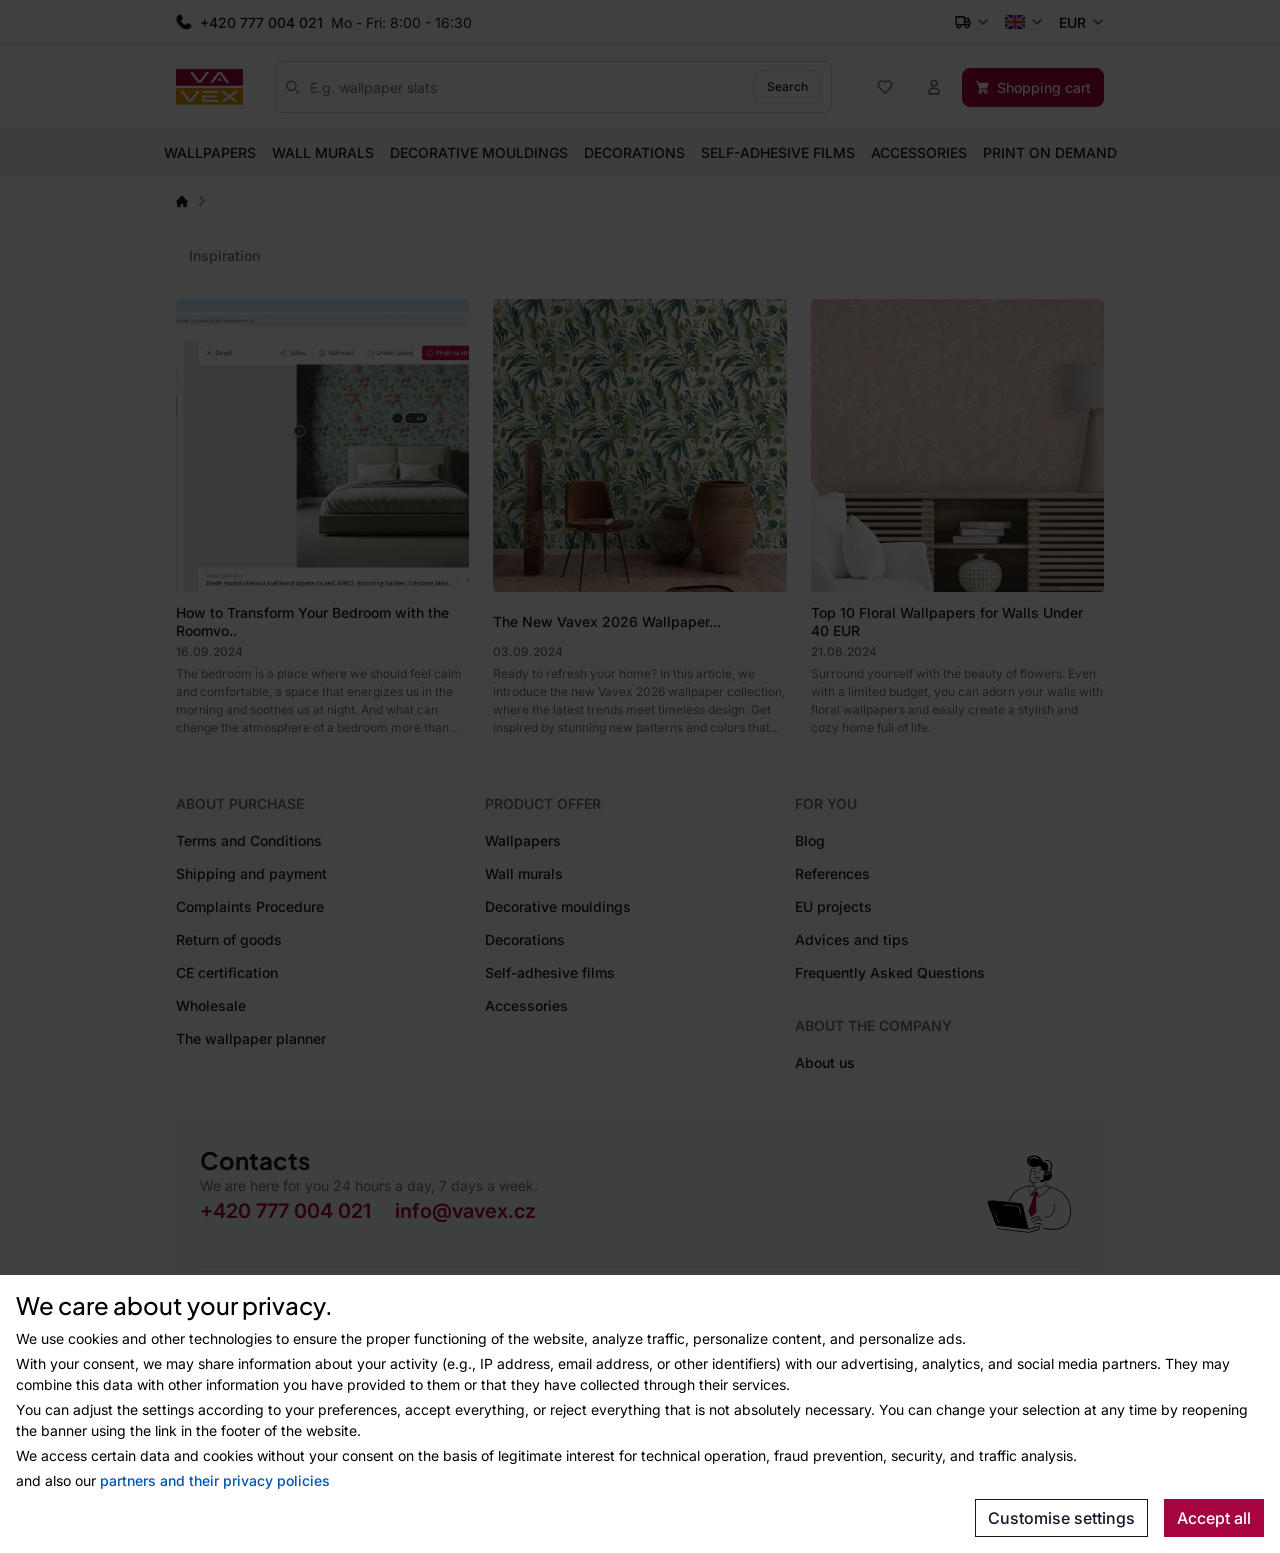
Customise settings (1061, 1518)
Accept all (1214, 1518)
